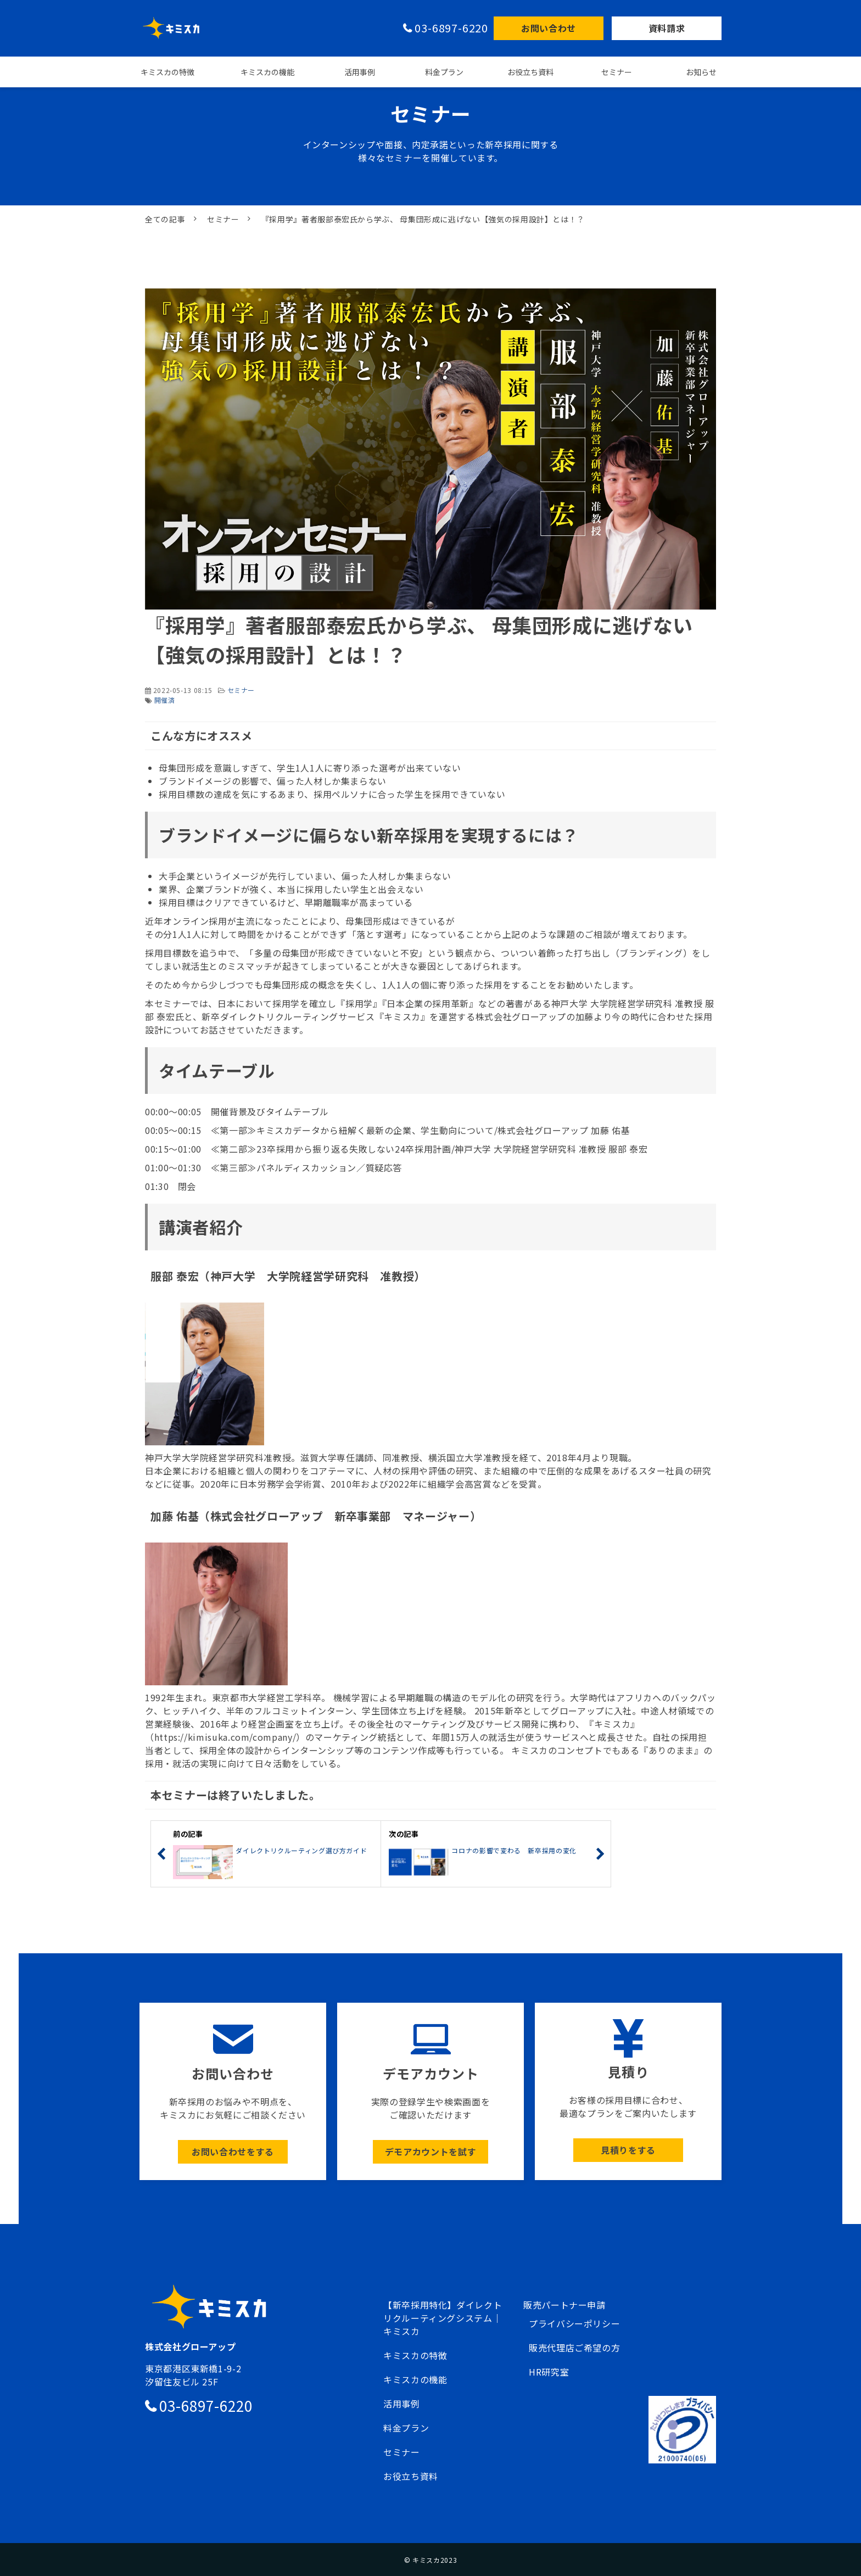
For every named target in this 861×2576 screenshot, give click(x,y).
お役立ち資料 (530, 71)
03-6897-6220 (451, 28)
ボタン (232, 2091)
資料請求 (666, 28)
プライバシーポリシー (574, 2323)
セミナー (616, 71)
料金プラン (444, 71)
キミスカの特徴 (167, 71)
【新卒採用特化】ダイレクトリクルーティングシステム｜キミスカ (442, 2318)
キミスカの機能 (267, 71)
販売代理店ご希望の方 (574, 2347)
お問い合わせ (548, 28)
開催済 (164, 700)
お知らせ (701, 71)
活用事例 (359, 71)
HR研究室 (549, 2371)
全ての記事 (165, 219)
